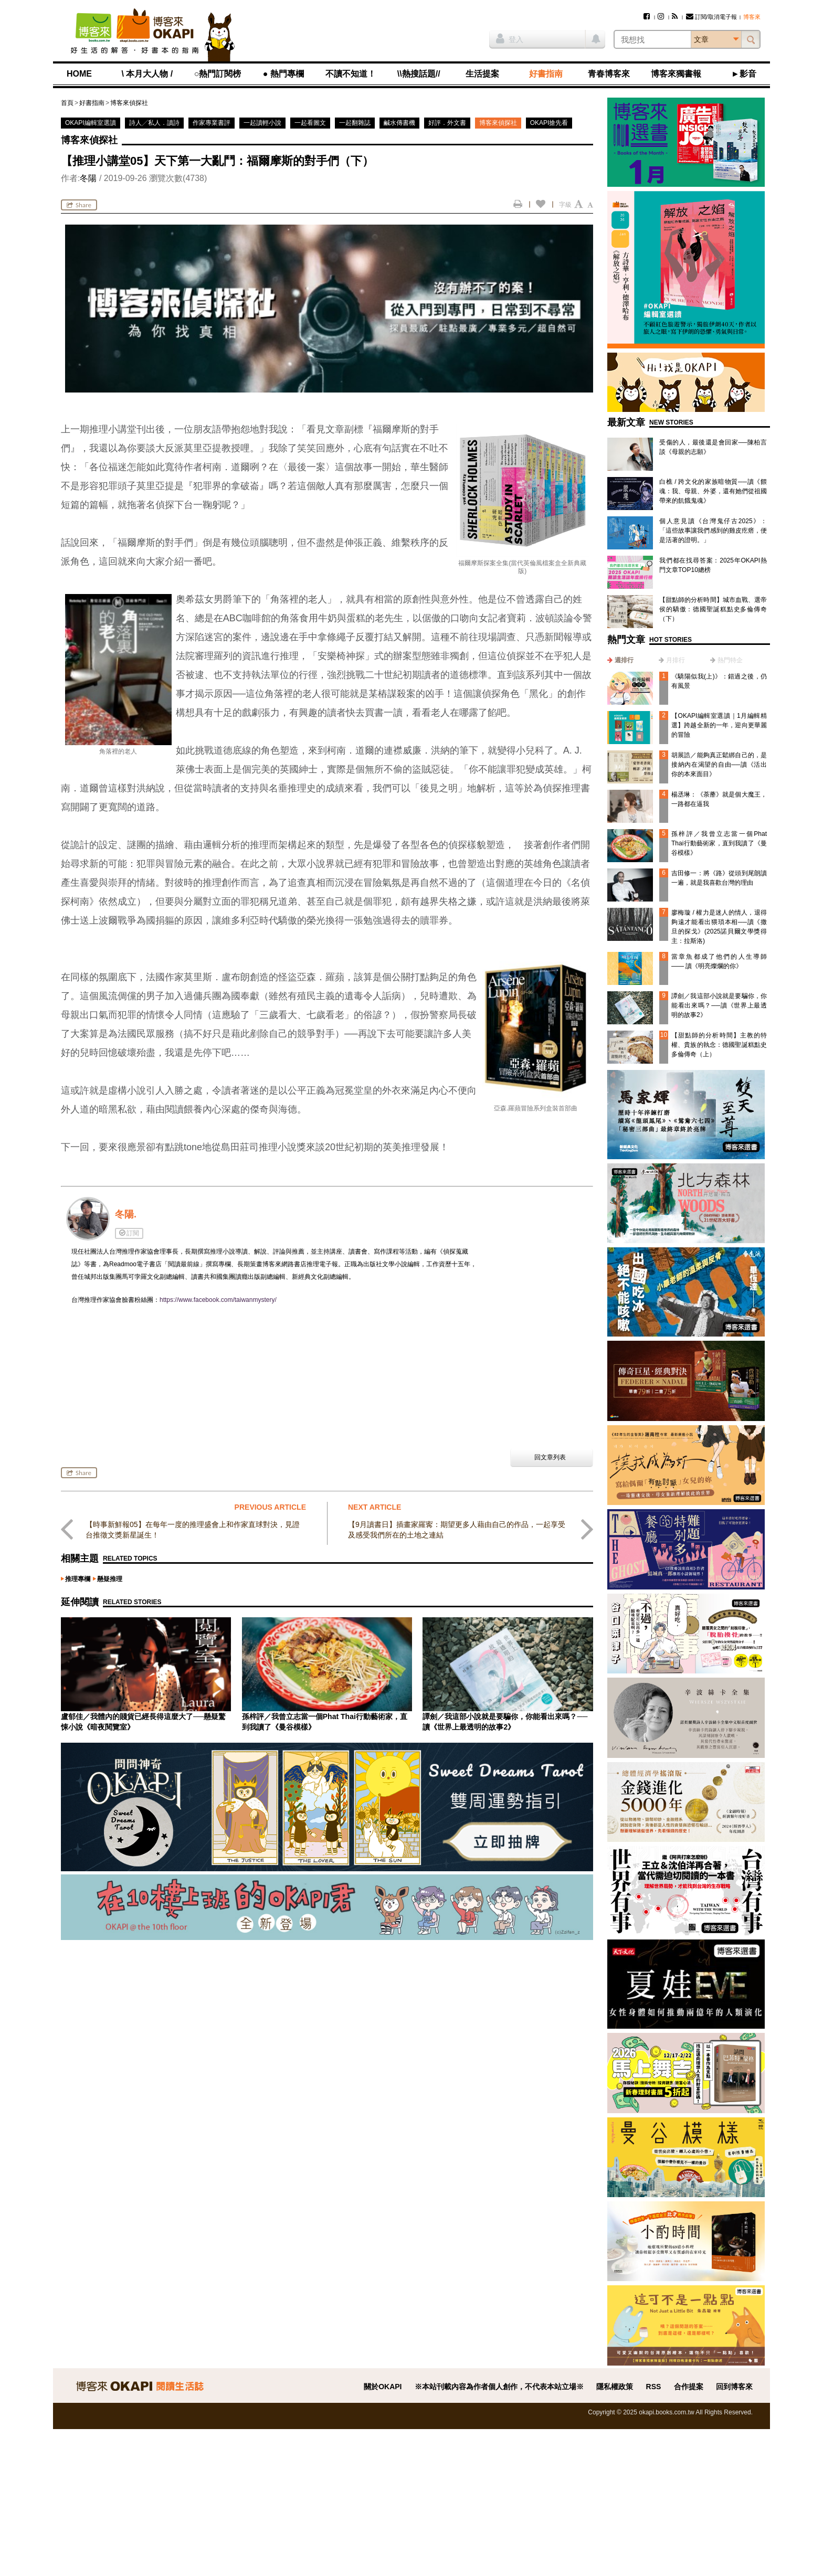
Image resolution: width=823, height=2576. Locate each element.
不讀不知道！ (350, 73)
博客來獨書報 (676, 73)
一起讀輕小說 (262, 122)
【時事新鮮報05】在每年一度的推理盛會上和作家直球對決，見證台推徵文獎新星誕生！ (193, 1529)
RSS (653, 2386)
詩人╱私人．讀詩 (154, 122)
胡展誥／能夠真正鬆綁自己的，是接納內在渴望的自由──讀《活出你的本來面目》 (719, 764)
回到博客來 (734, 2386)
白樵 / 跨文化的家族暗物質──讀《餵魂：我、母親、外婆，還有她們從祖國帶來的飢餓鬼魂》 (713, 491)
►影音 (743, 73)
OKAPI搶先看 (549, 122)
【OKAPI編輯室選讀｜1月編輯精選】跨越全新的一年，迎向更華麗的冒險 (719, 725)
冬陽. (125, 1214)
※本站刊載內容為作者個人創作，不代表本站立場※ (499, 2386)
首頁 (67, 103)
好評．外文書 (447, 122)
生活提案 (482, 73)
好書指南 (546, 73)
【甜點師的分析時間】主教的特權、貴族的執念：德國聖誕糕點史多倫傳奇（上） (719, 1045)
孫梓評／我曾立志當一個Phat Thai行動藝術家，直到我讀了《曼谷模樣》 (719, 843)
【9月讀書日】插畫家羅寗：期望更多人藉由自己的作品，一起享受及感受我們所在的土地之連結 (456, 1529)
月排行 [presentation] (675, 660)
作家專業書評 (211, 122)
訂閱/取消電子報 (711, 17)
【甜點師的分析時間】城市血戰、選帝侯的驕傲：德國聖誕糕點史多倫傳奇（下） (713, 609)
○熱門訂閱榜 (217, 73)
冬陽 (88, 178)
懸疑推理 (109, 1579)
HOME (79, 73)
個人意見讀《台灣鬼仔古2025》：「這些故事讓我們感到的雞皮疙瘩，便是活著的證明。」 (713, 530)
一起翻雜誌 (355, 122)
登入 (509, 38)
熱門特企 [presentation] (730, 660)
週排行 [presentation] (624, 660)
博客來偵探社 (129, 103)
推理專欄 (77, 1579)
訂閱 (129, 1233)
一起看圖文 (310, 122)
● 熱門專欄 (283, 73)
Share (79, 205)
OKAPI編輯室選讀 (90, 122)
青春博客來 (609, 73)
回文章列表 (550, 1457)
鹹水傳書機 (399, 122)
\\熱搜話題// (418, 73)
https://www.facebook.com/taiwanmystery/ (218, 1299)
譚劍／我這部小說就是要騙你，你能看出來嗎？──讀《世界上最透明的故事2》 (719, 1005)
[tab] (620, 660)
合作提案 (688, 2386)
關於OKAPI (383, 2386)
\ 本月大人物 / (147, 73)
